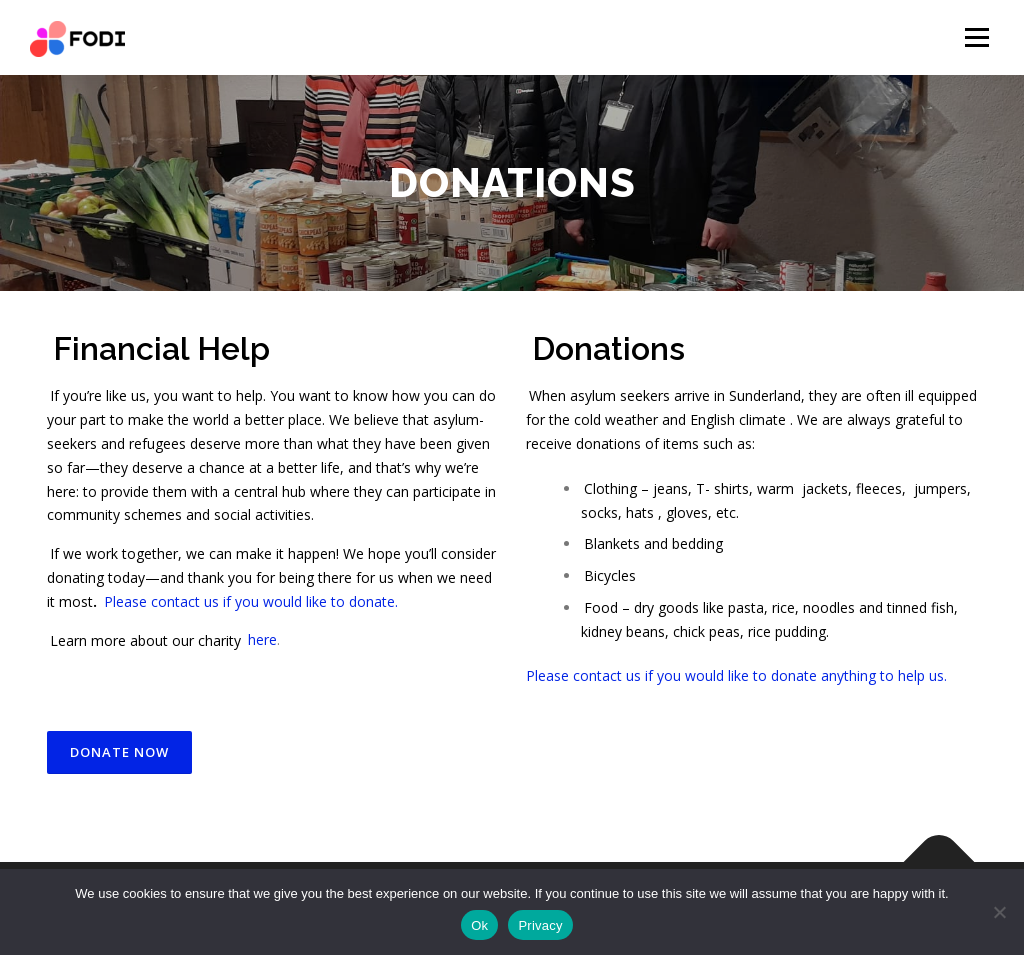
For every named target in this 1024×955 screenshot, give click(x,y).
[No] (999, 912)
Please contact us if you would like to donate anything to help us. (736, 675)
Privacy (540, 925)
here (262, 639)
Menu (976, 37)
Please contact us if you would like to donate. (251, 601)
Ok (479, 925)
